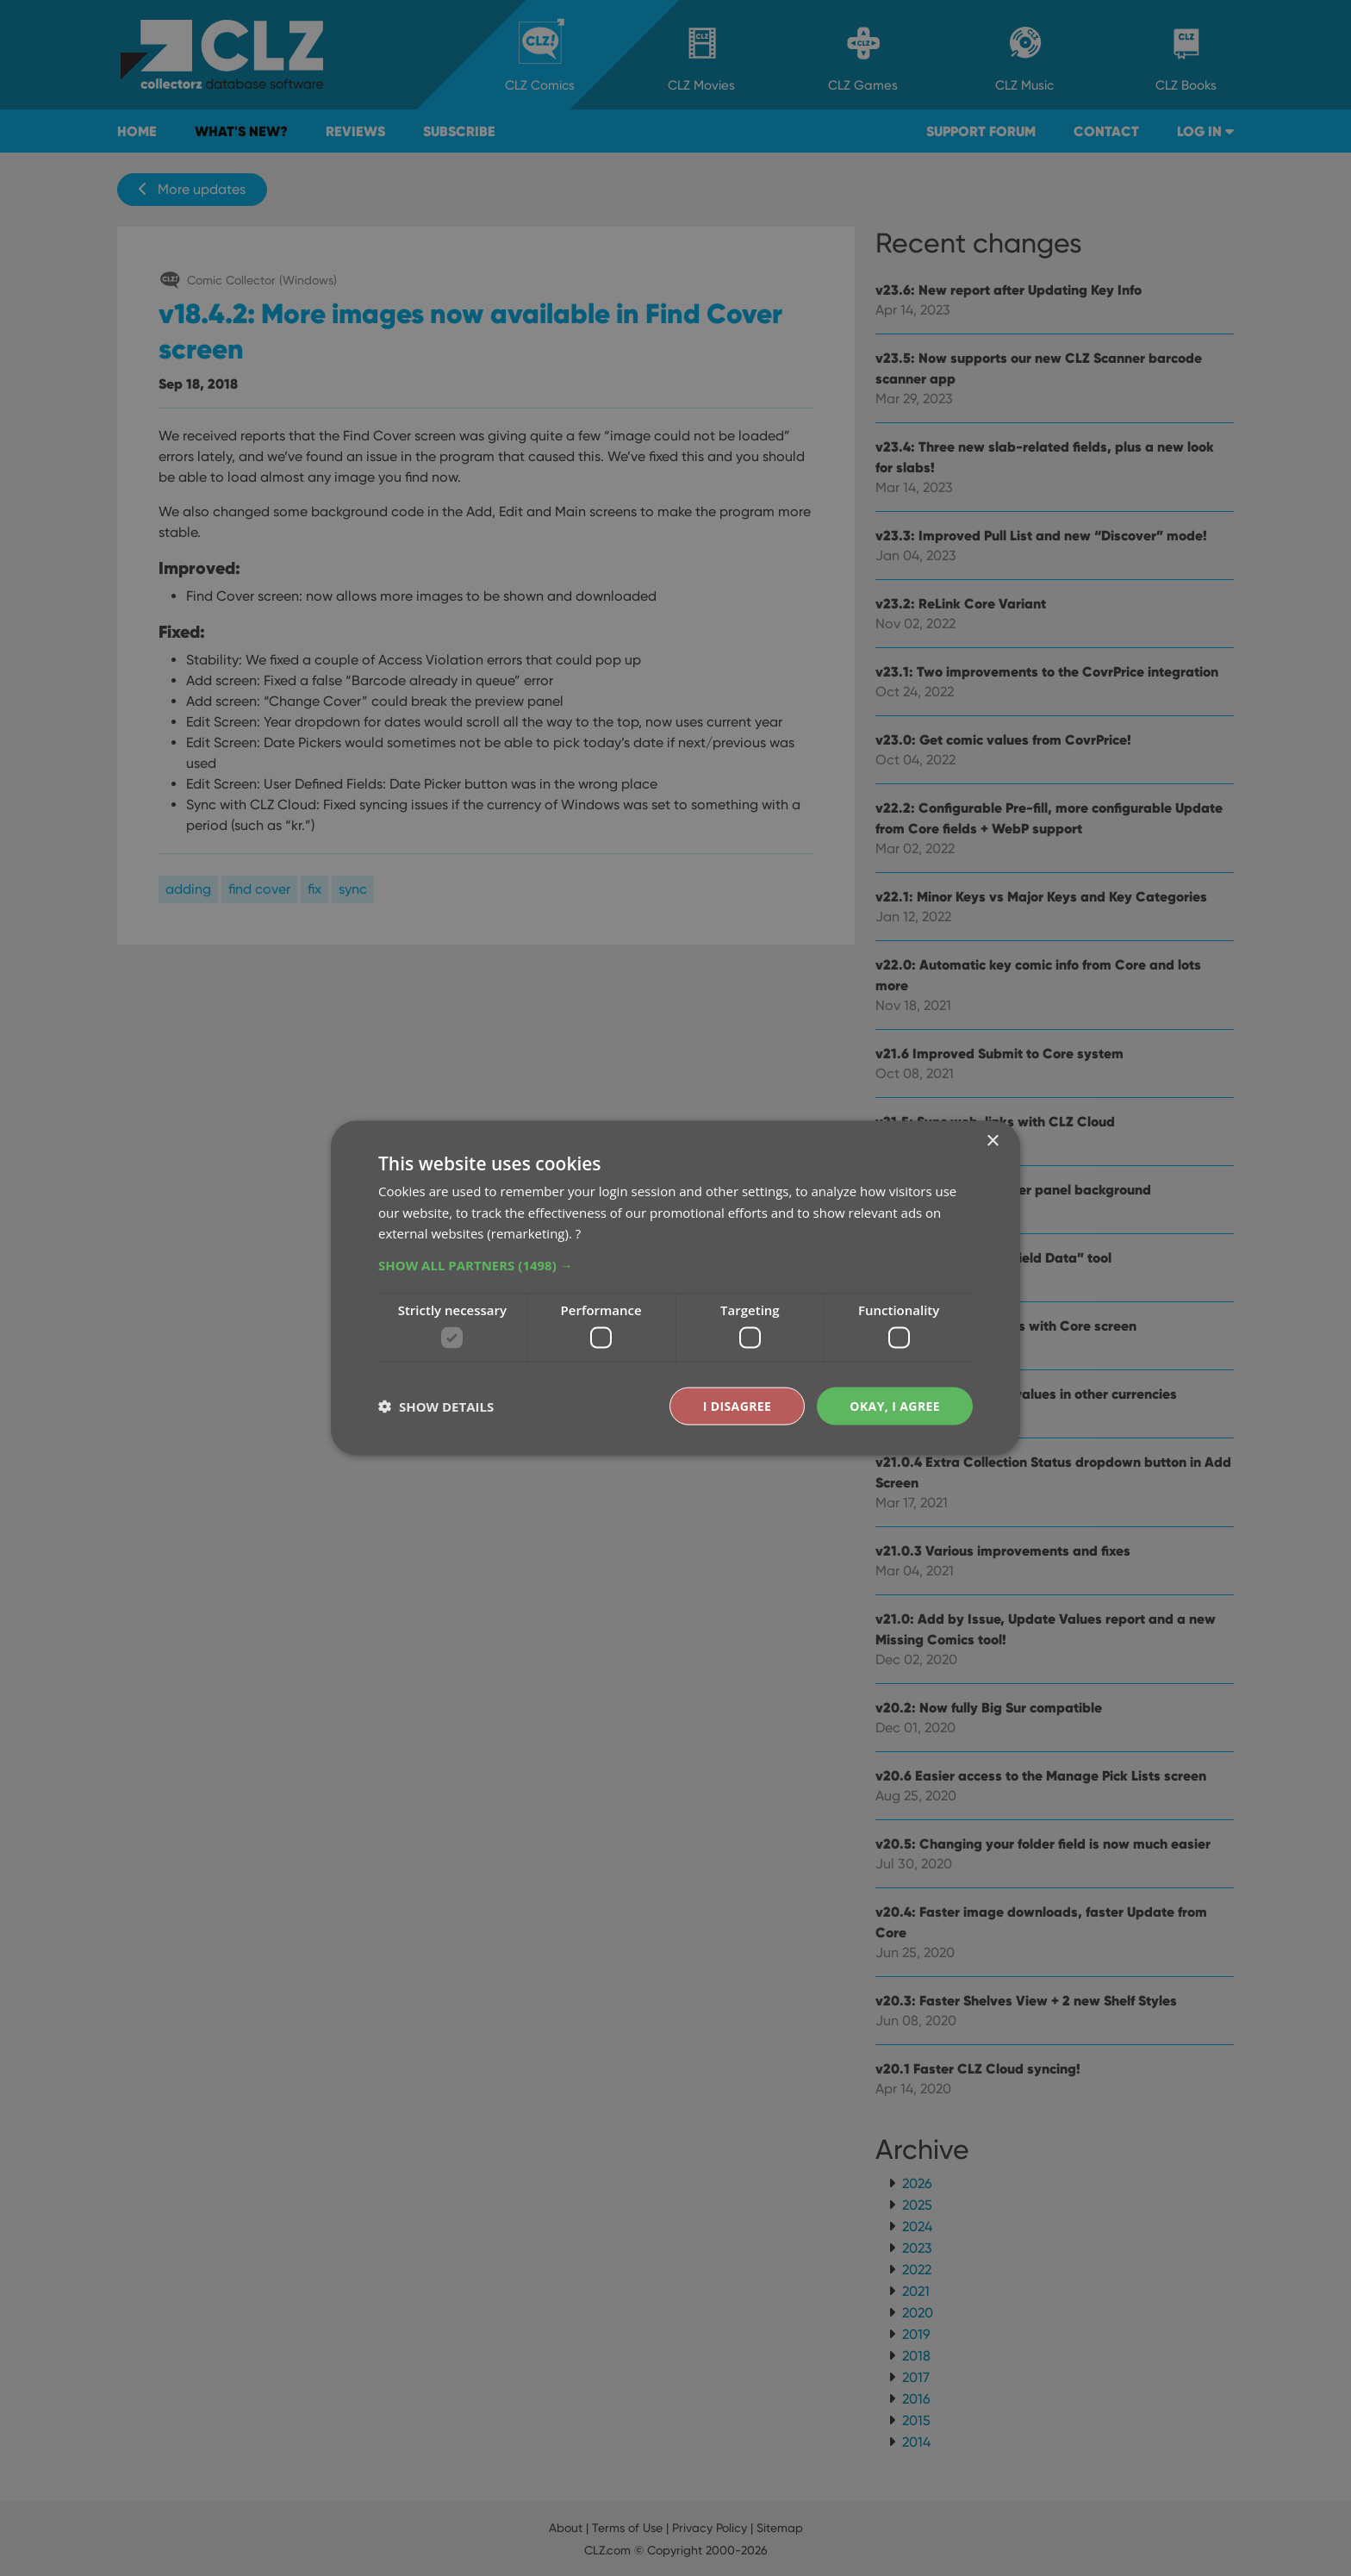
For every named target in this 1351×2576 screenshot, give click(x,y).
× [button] (992, 1140)
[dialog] (675, 1288)
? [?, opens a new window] (578, 1233)
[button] (675, 1265)
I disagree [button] (737, 1405)
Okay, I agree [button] (895, 1405)
